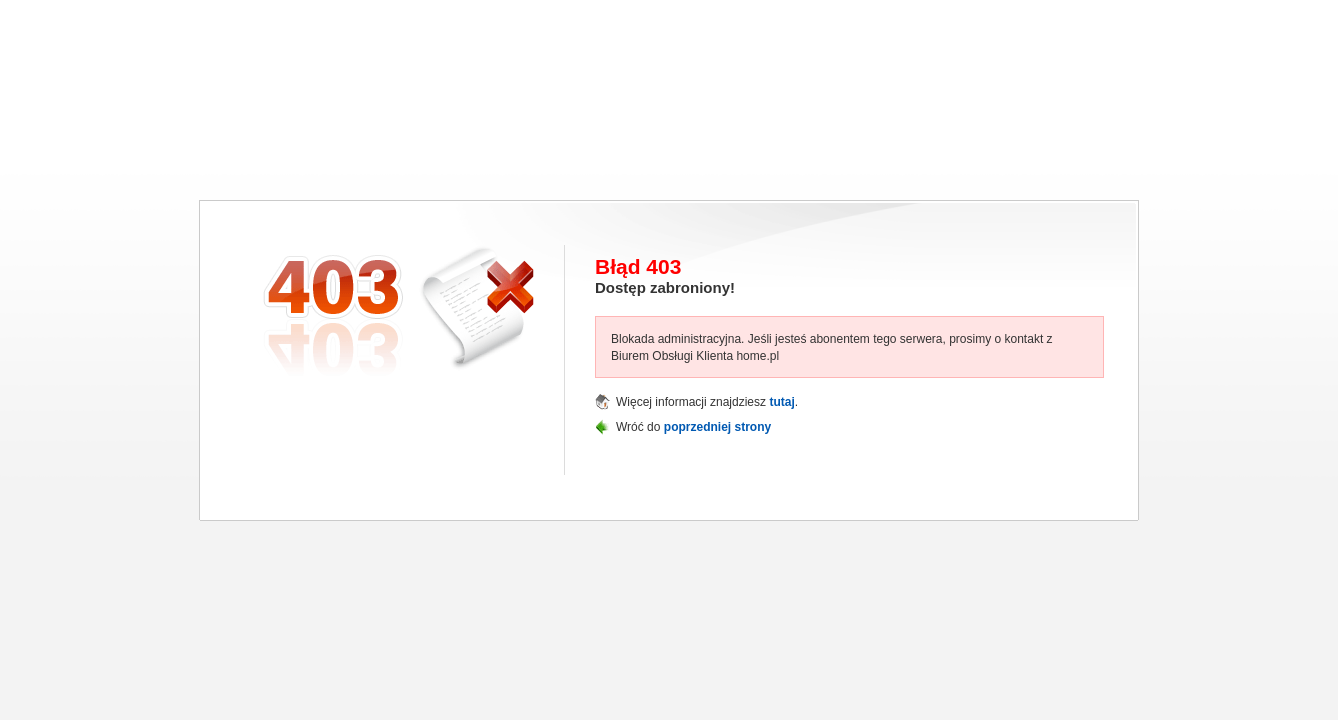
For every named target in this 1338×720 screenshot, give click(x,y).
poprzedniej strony (717, 427)
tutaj (781, 402)
